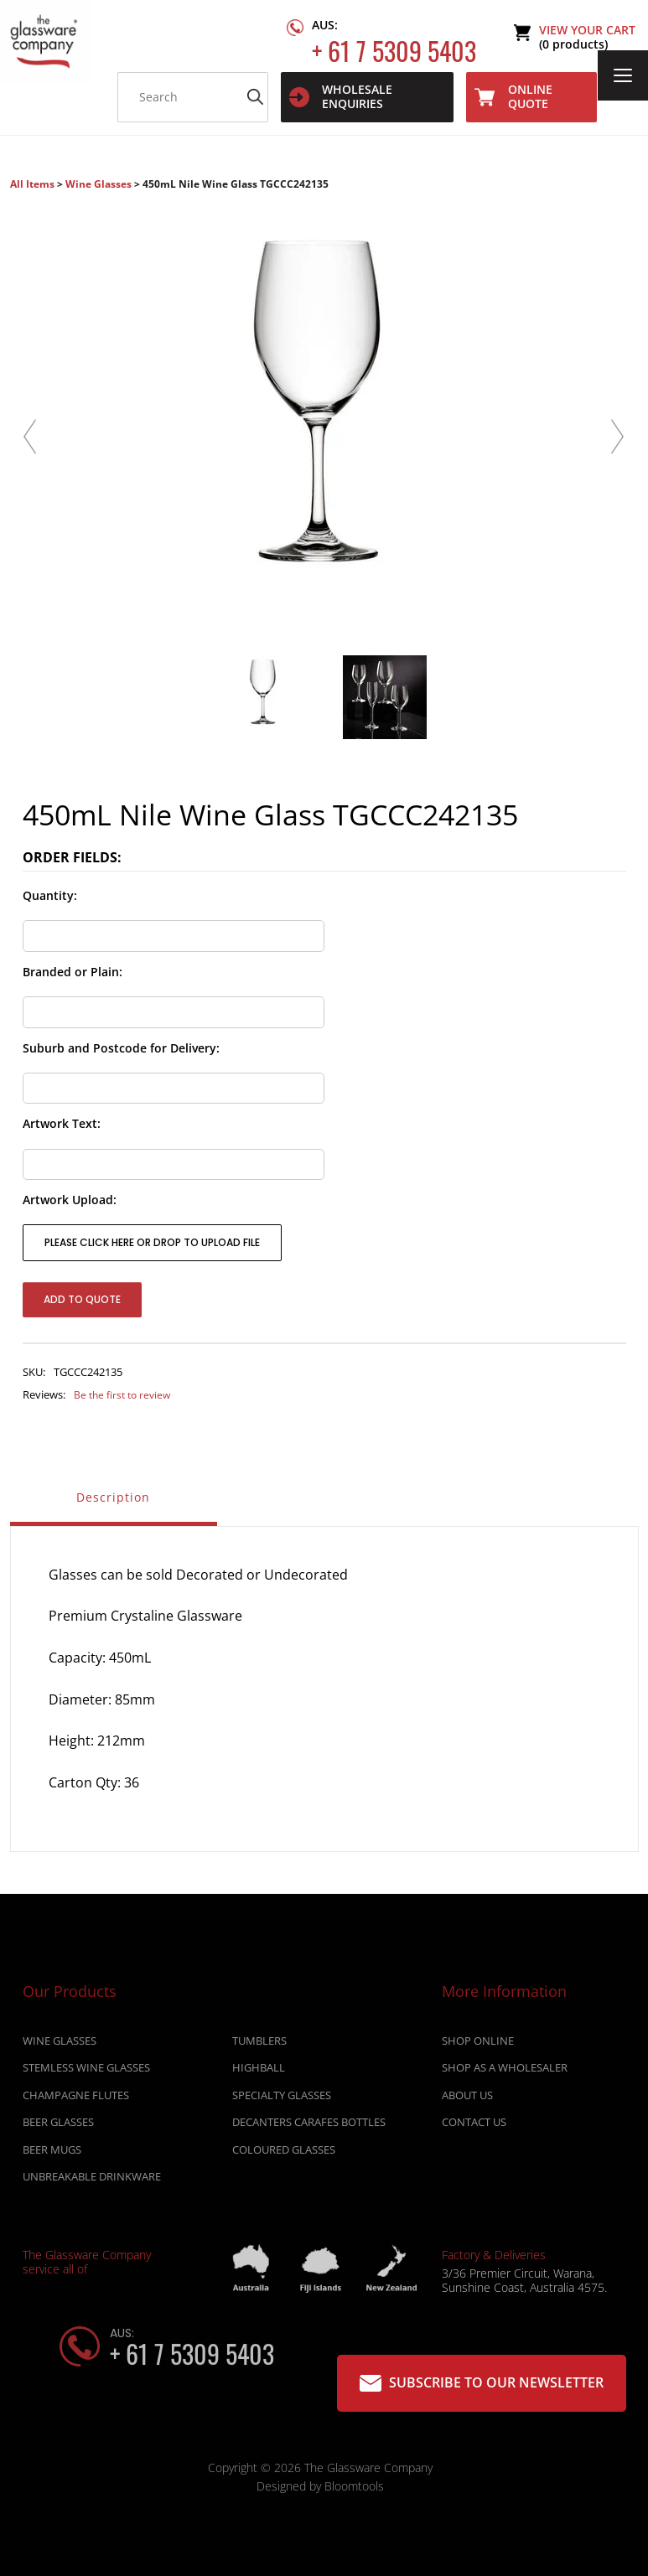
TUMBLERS (259, 2044)
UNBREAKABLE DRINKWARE (92, 2180)
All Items (33, 184)
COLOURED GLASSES (283, 2153)
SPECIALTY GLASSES (281, 2099)
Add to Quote (82, 1299)
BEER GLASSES (58, 2126)
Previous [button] (31, 438)
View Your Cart (587, 37)
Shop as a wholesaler (505, 2072)
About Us (467, 2099)
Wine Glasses (98, 184)
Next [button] (618, 438)
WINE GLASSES (59, 2044)
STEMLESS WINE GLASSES (86, 2072)
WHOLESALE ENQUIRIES (340, 96)
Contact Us (474, 2126)
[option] (324, 404)
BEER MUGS (52, 2153)
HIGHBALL (258, 2072)
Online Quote (514, 96)
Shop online (478, 2044)
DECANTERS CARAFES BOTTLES (309, 2126)
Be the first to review (122, 1395)
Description (113, 1497)
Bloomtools (354, 2491)
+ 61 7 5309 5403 (394, 38)
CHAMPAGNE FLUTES (76, 2099)
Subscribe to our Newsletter (482, 2382)
